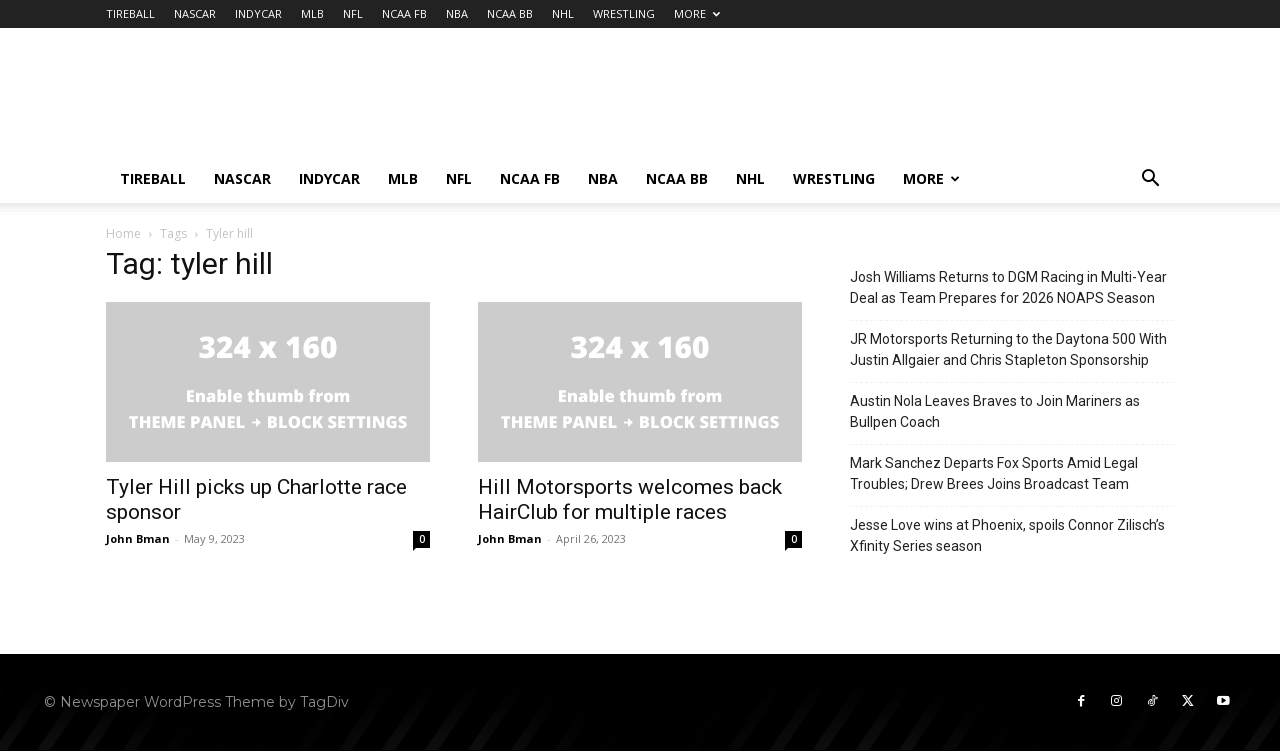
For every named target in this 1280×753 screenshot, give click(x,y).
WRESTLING (624, 13)
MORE (697, 13)
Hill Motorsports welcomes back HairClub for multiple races (630, 499)
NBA (457, 13)
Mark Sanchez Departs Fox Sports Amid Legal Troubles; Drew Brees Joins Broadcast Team (994, 473)
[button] (1150, 180)
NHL (563, 13)
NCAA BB (510, 13)
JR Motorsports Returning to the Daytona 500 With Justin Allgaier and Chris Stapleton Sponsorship (1008, 349)
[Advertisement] (810, 101)
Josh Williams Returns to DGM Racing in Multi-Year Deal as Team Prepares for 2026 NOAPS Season (1008, 287)
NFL (353, 13)
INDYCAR (258, 13)
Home (123, 233)
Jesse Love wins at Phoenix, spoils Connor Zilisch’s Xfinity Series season (1007, 535)
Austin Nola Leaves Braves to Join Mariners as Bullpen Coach (995, 411)
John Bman (138, 538)
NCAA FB (404, 13)
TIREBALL (130, 13)
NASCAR (195, 13)
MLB (312, 13)
